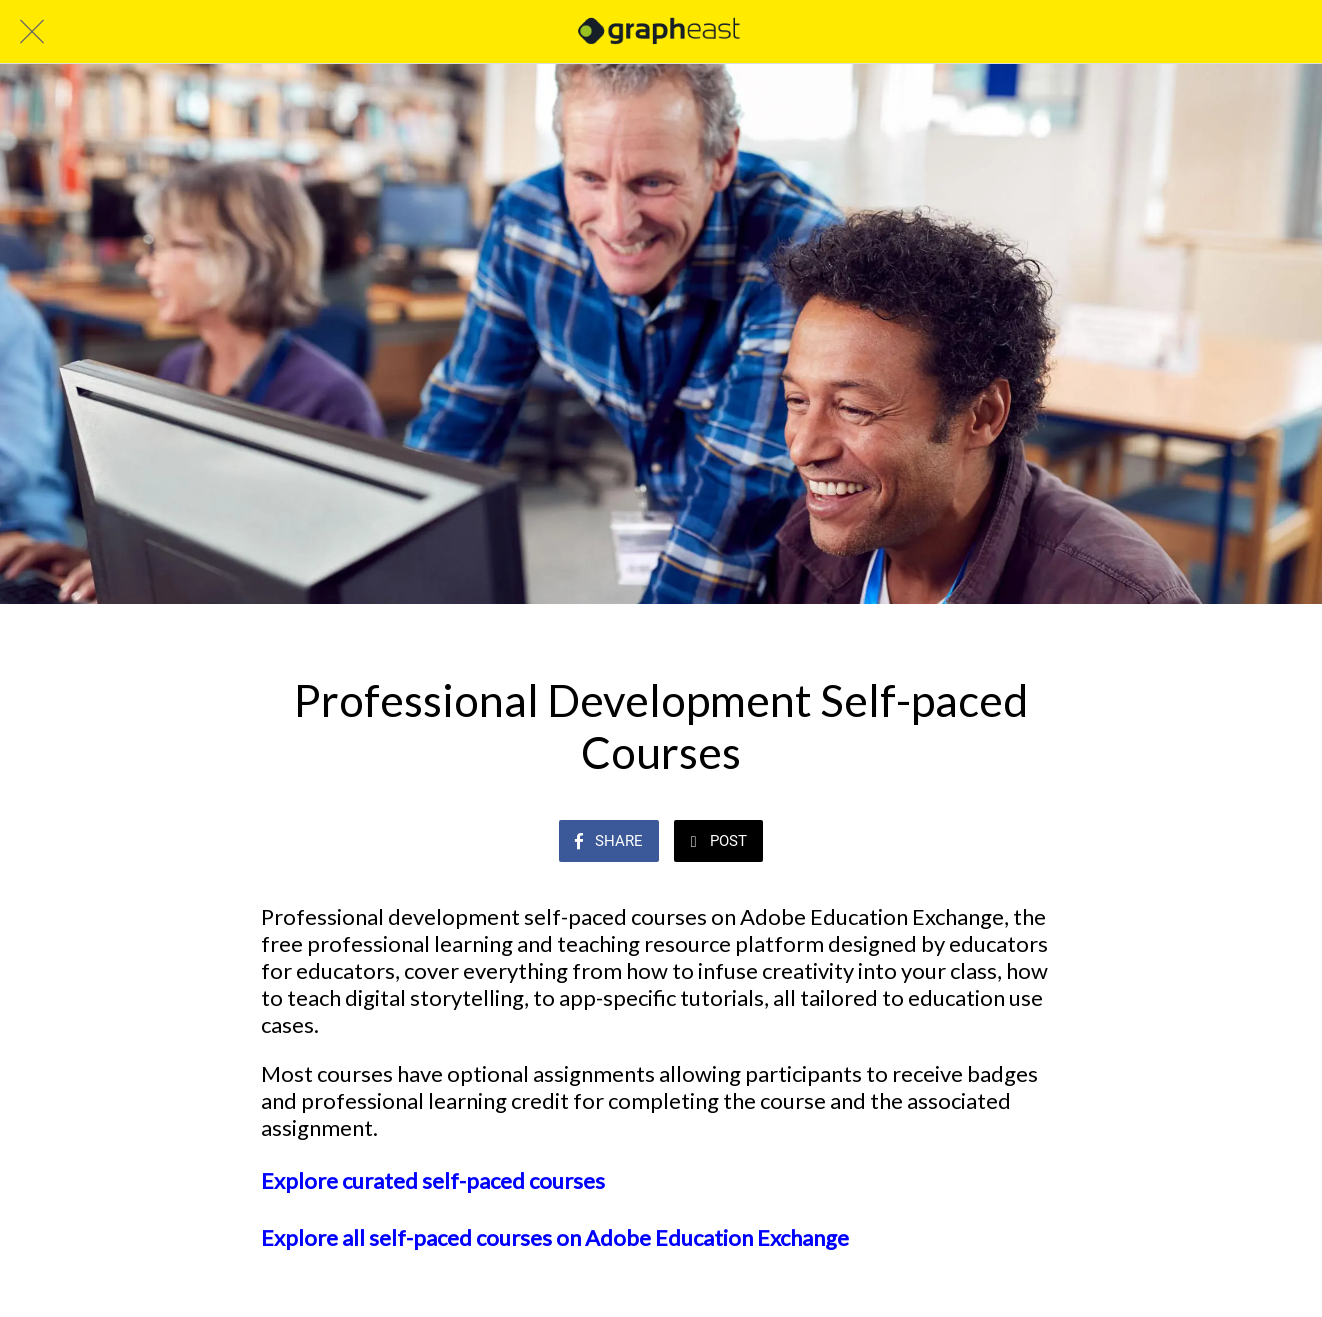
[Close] (32, 32)
